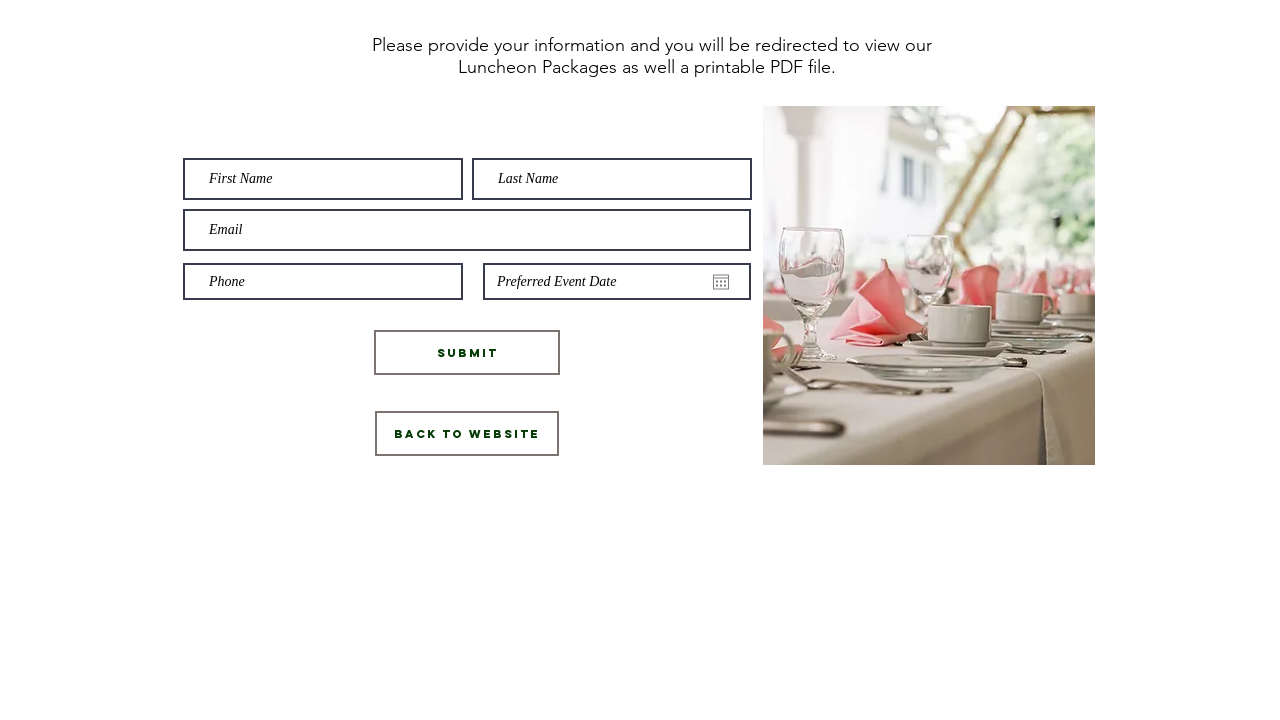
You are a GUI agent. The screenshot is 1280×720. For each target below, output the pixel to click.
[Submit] (467, 352)
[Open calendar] (721, 282)
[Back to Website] (467, 433)
